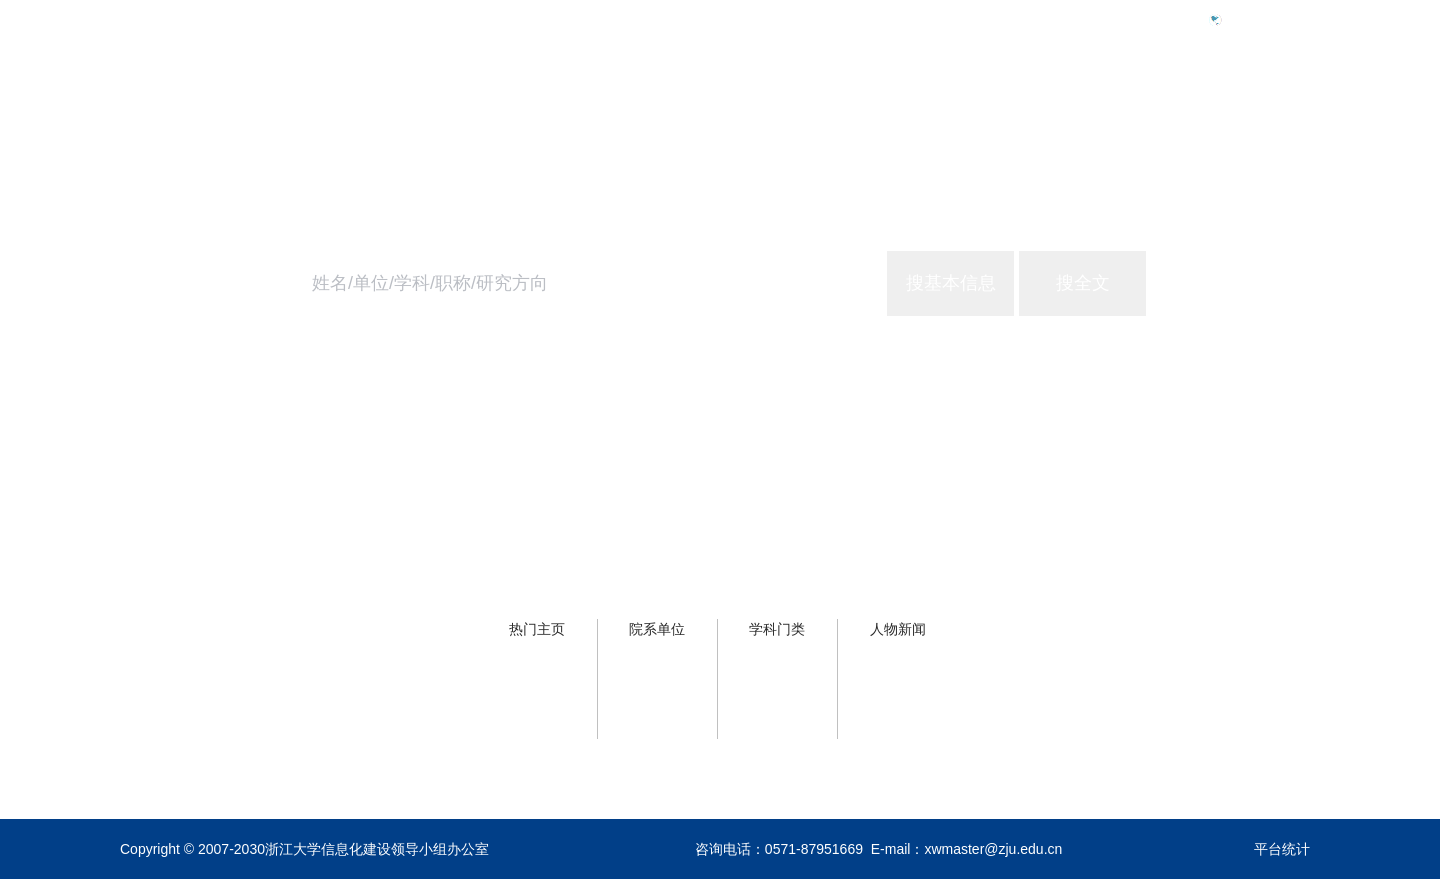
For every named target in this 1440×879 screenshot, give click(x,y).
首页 (988, 106)
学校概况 (1080, 106)
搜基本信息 (951, 283)
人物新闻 (898, 629)
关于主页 (1288, 106)
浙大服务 (1184, 106)
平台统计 (1282, 849)
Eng (1243, 19)
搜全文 (1083, 283)
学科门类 (777, 629)
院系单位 (657, 629)
